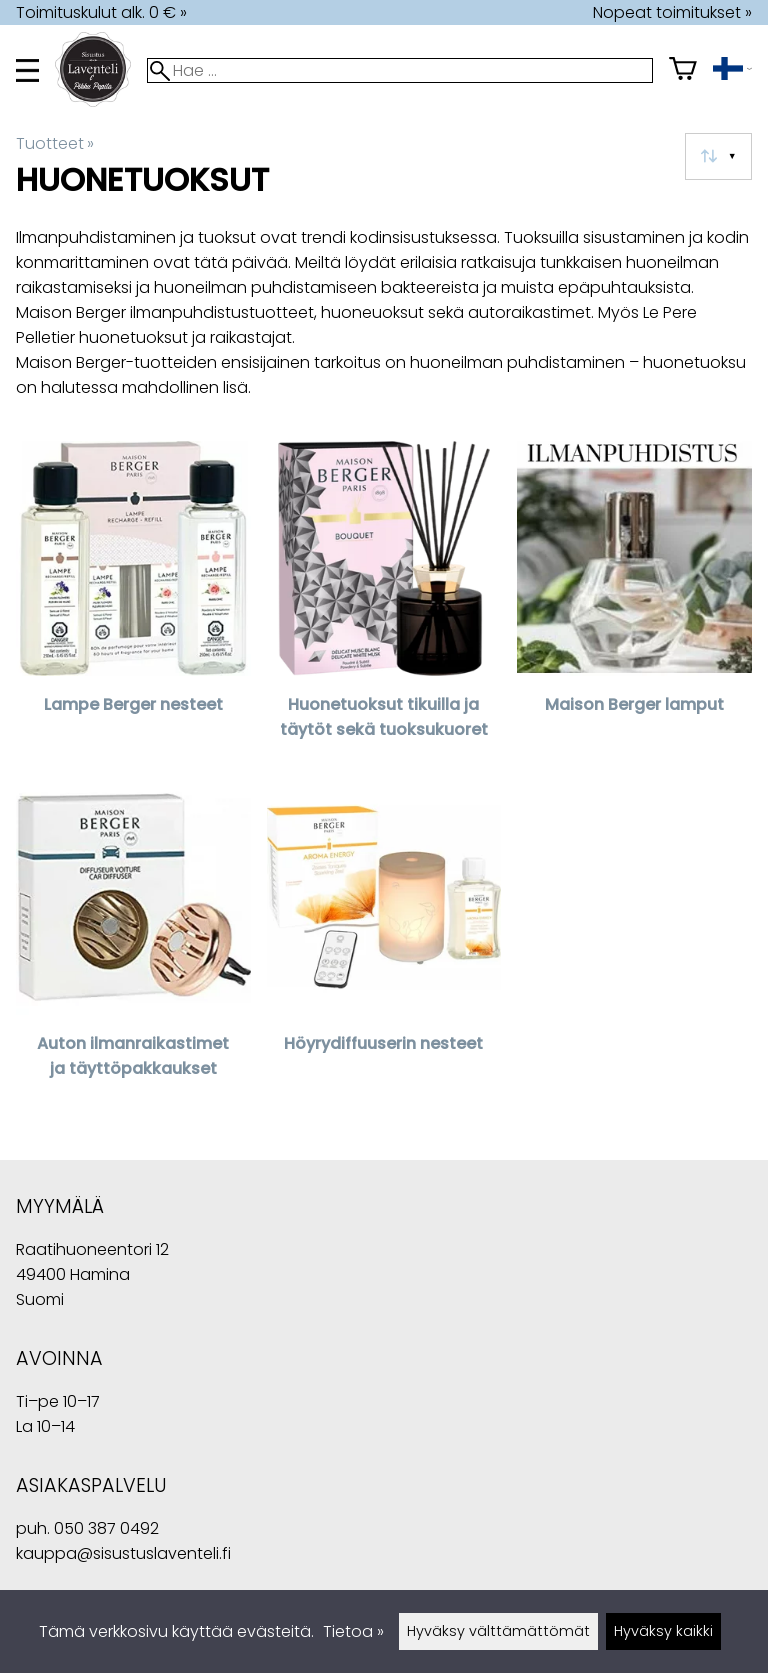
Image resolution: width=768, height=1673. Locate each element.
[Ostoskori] (683, 70)
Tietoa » (353, 1631)
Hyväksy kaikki (663, 1631)
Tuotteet (55, 143)
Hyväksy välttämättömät (498, 1631)
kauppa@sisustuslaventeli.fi (123, 1553)
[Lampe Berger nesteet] (133, 602)
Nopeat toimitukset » (672, 12)
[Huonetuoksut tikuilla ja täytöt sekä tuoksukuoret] (384, 602)
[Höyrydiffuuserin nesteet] (384, 941)
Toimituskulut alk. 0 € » (101, 12)
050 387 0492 (106, 1528)
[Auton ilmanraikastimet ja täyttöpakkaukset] (133, 941)
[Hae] (400, 70)
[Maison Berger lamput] (634, 602)
